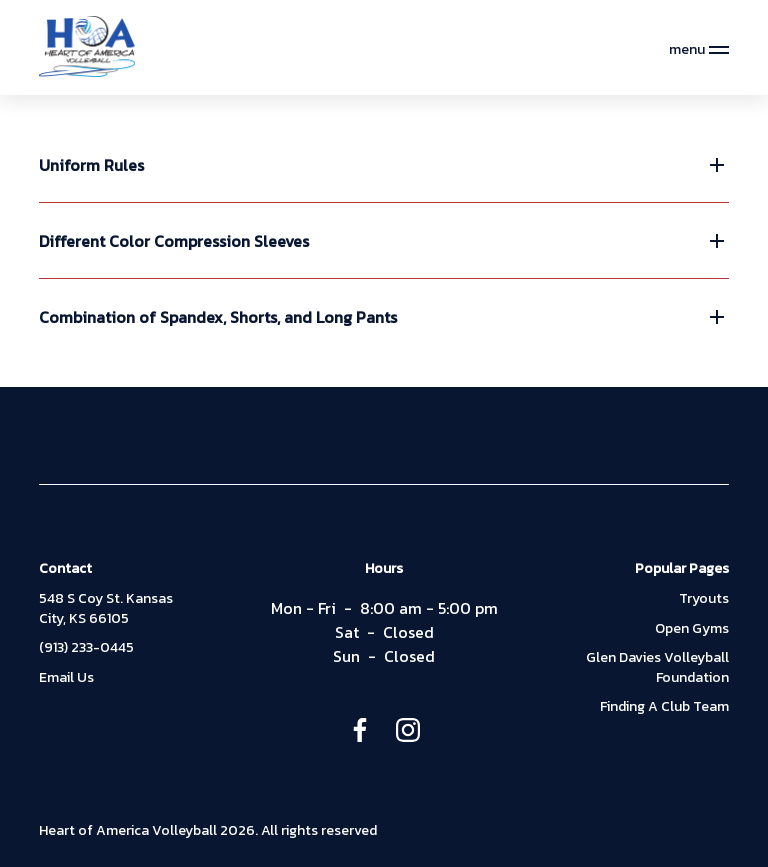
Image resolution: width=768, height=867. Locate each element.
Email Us (66, 678)
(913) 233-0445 (86, 648)
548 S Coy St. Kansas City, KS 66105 (106, 608)
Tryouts (704, 599)
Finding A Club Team (664, 707)
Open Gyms (692, 629)
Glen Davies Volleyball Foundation (657, 667)
